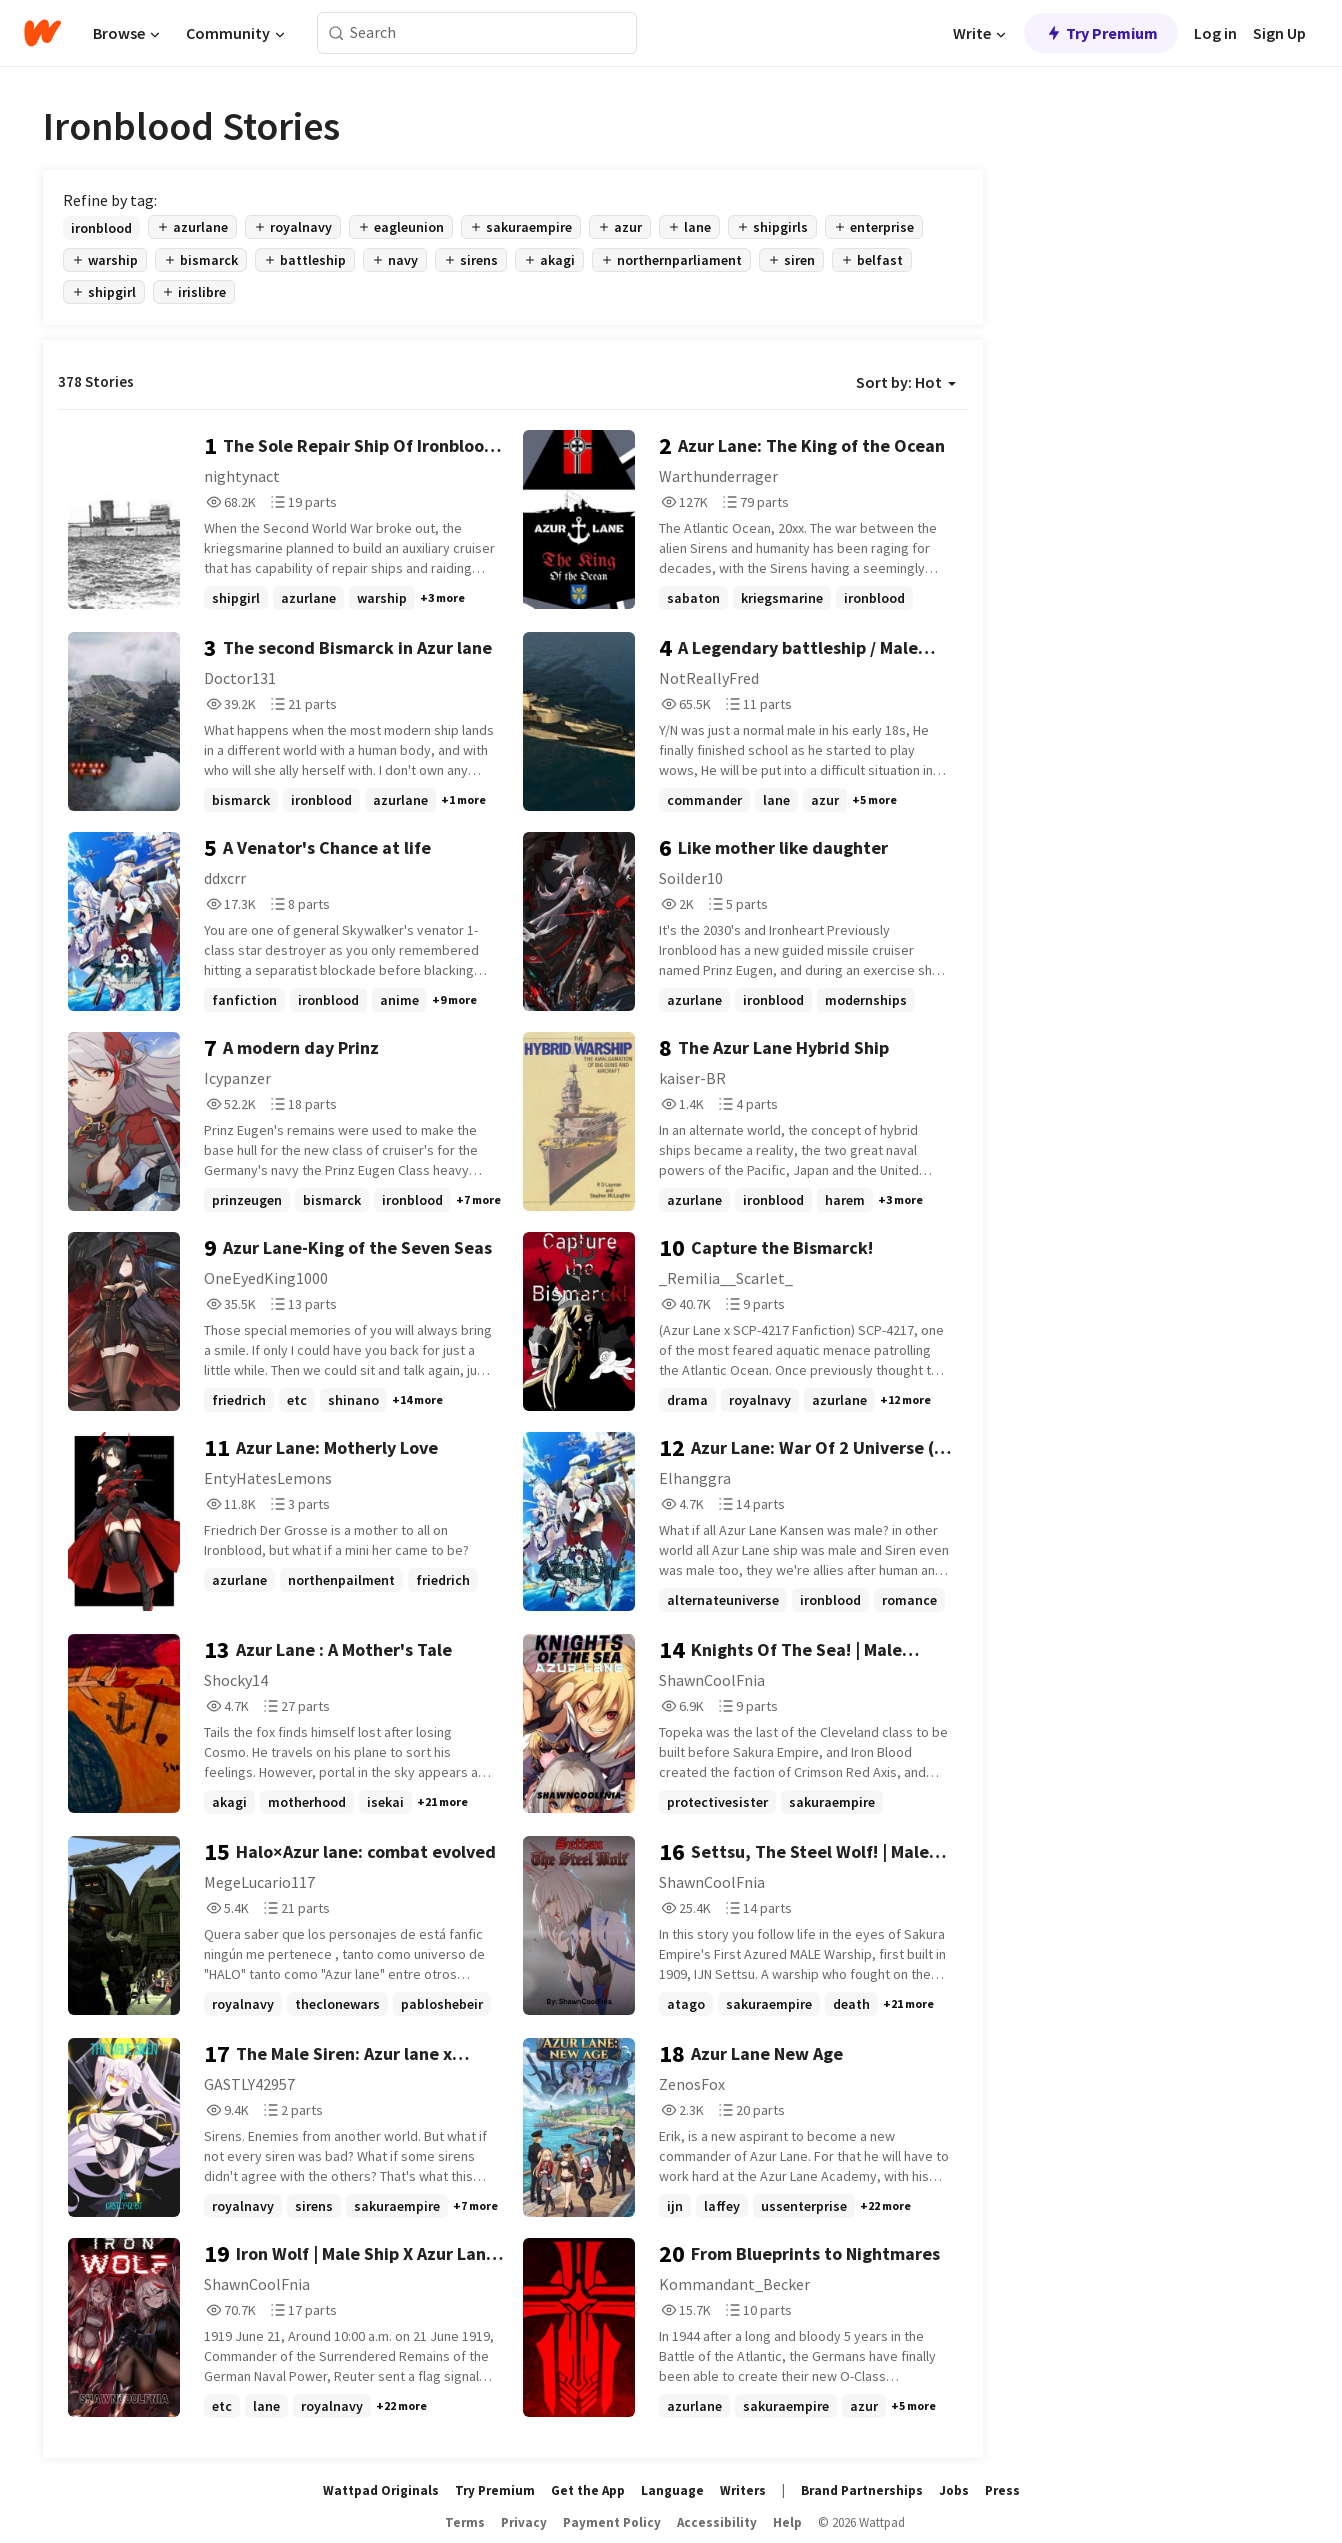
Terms (465, 2522)
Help (787, 2522)
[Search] (336, 33)
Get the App (588, 2490)
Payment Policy (612, 2522)
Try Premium (1101, 33)
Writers (743, 2490)
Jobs (954, 2490)
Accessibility (717, 2522)
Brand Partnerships (862, 2490)
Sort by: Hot (906, 382)
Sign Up (1279, 33)
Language (672, 2490)
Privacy (524, 2522)
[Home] (42, 33)
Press (1002, 2490)
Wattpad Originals (381, 2490)
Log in (1215, 33)
